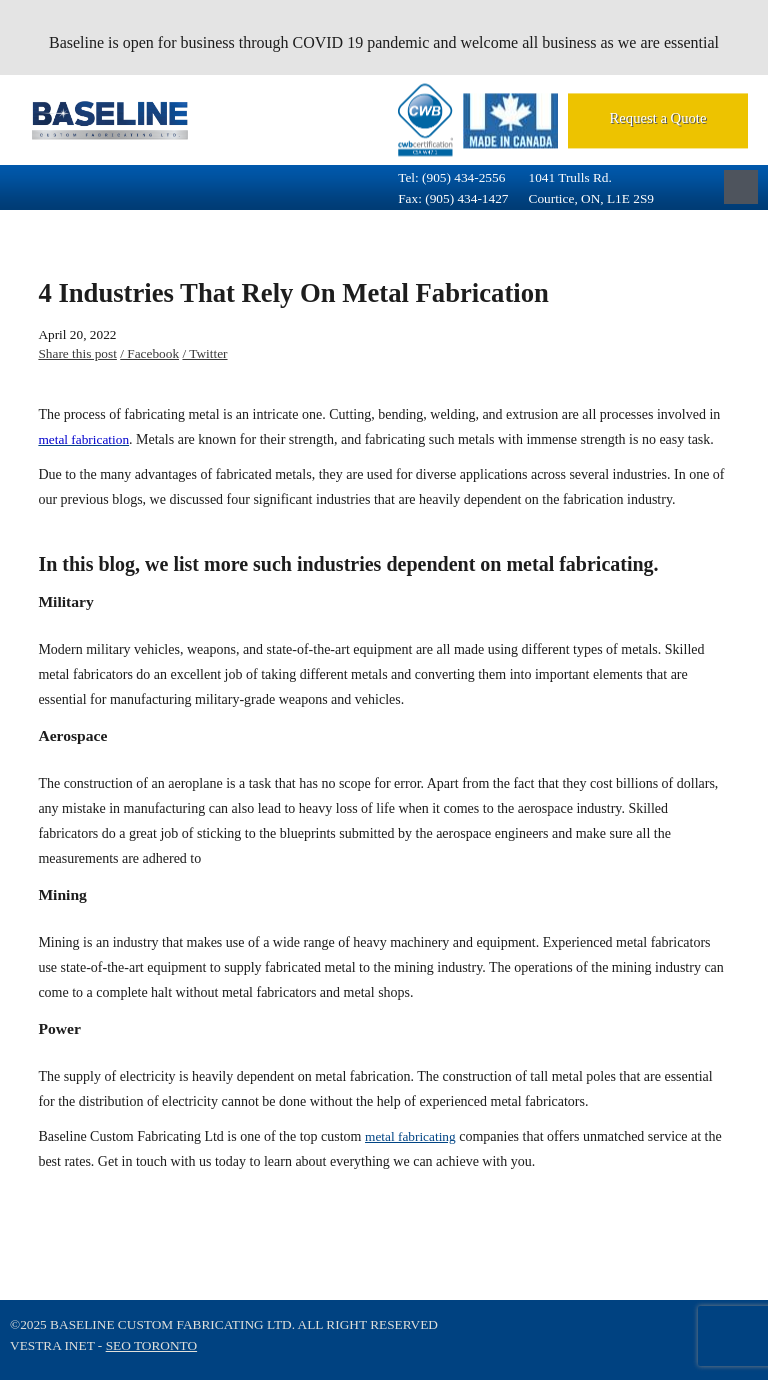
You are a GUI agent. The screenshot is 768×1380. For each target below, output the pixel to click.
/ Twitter (204, 353)
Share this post (77, 353)
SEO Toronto (151, 1345)
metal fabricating (410, 1136)
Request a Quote (658, 118)
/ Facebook (149, 353)
